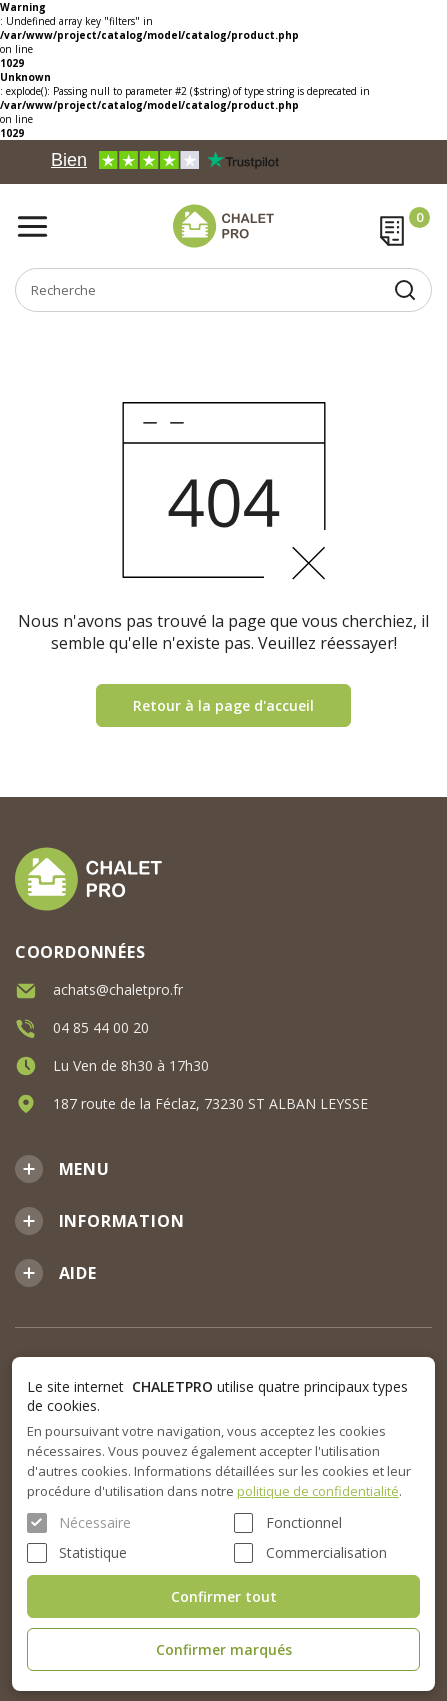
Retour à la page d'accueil (223, 705)
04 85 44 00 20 (101, 1027)
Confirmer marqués (224, 1649)
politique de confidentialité (318, 1491)
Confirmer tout (224, 1596)
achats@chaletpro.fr (118, 989)
